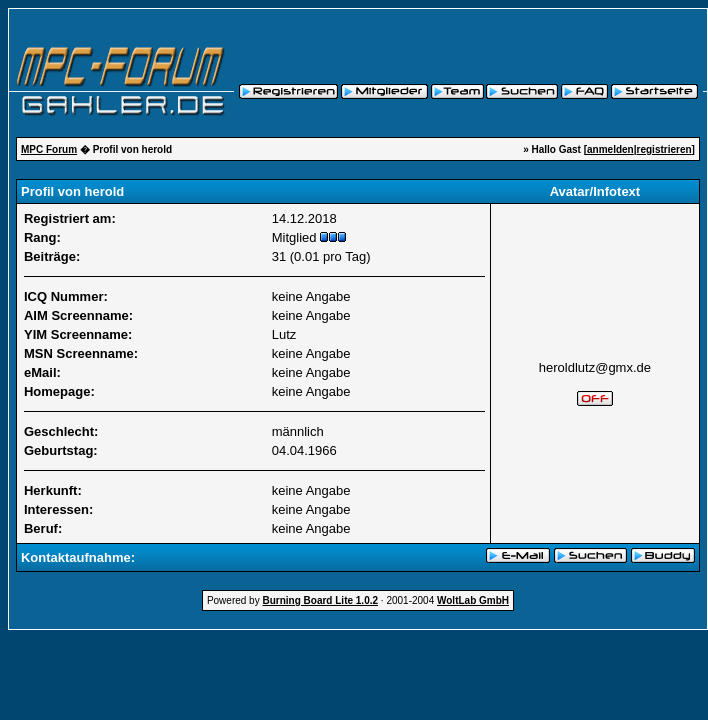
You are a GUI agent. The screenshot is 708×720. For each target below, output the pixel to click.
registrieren (664, 149)
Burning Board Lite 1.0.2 (320, 600)
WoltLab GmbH (473, 600)
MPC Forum (49, 149)
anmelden (610, 149)
